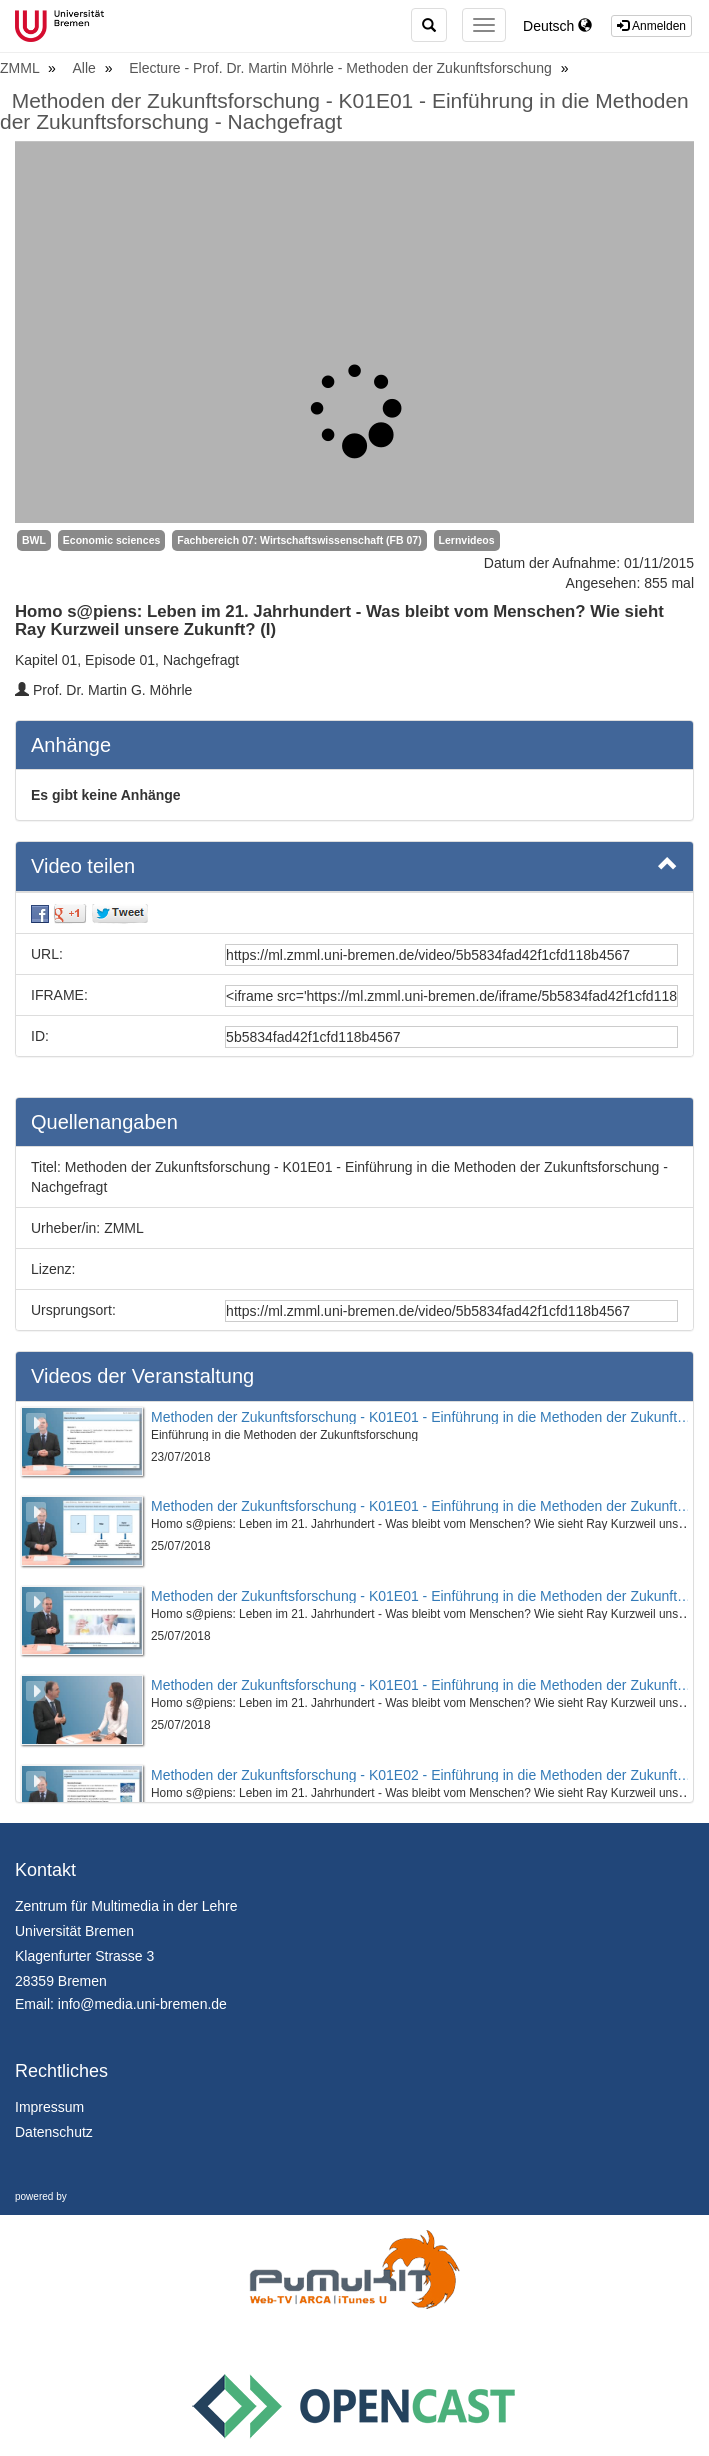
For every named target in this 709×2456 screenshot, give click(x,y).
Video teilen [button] (354, 865)
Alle (86, 68)
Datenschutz (54, 2132)
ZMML (21, 68)
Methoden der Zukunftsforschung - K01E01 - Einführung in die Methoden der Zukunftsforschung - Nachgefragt (344, 111)
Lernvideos (467, 540)
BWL (34, 540)
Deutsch (557, 26)
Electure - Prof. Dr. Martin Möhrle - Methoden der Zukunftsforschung (342, 68)
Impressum (49, 2107)
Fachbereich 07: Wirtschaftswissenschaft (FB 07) (299, 540)
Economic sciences (111, 540)
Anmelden (651, 26)
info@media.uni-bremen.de (142, 2004)
